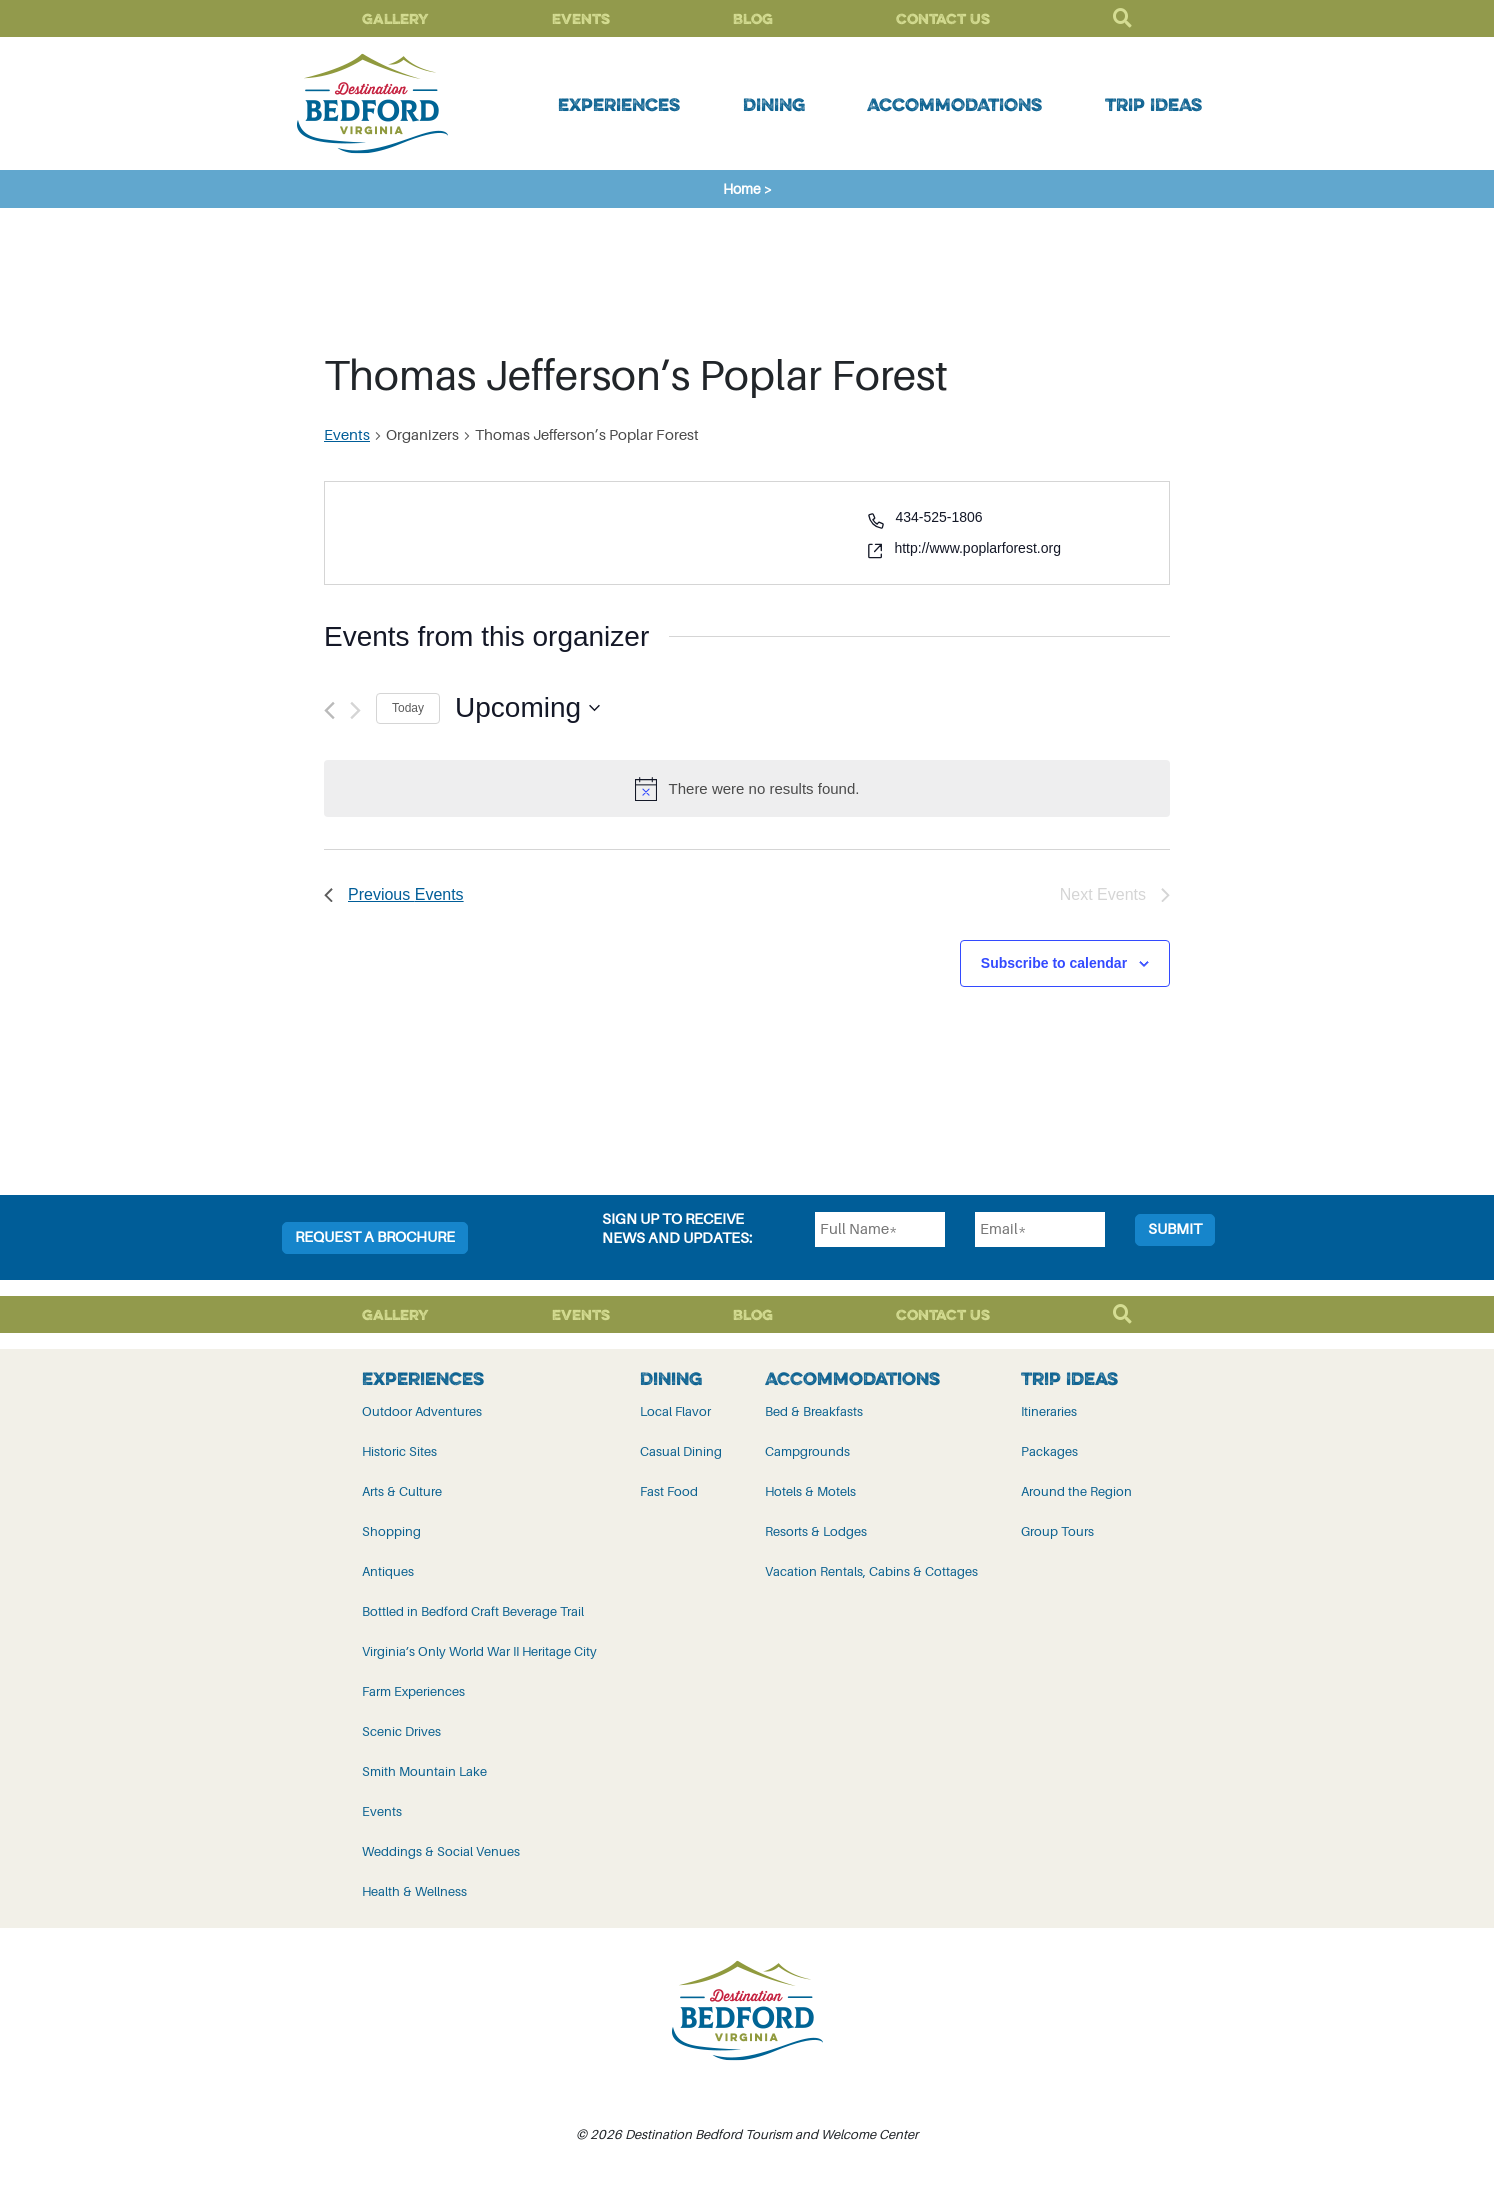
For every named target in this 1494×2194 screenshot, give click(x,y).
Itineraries (1049, 1411)
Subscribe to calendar (1054, 963)
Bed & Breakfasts (814, 1411)
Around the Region (1076, 1491)
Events (581, 18)
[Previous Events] (329, 710)
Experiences (619, 104)
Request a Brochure (375, 1237)
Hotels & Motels (810, 1491)
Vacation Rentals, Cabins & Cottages (871, 1571)
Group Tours (1057, 1531)
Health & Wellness (414, 1891)
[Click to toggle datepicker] (527, 708)
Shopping (391, 1531)
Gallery (395, 18)
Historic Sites (399, 1451)
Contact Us (943, 18)
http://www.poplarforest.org (977, 548)
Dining (774, 104)
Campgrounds (807, 1451)
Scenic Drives (401, 1731)
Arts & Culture (402, 1491)
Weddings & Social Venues (441, 1851)
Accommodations (954, 104)
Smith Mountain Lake (424, 1771)
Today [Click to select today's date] (408, 708)
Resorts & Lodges (816, 1531)
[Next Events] (355, 710)
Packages (1049, 1451)
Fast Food (669, 1491)
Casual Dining (681, 1451)
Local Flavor (675, 1411)
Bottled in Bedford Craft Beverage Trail (473, 1611)
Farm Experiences (413, 1691)
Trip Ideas (1153, 104)
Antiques (388, 1571)
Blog (753, 18)
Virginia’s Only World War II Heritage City (479, 1651)
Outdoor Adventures (422, 1411)
